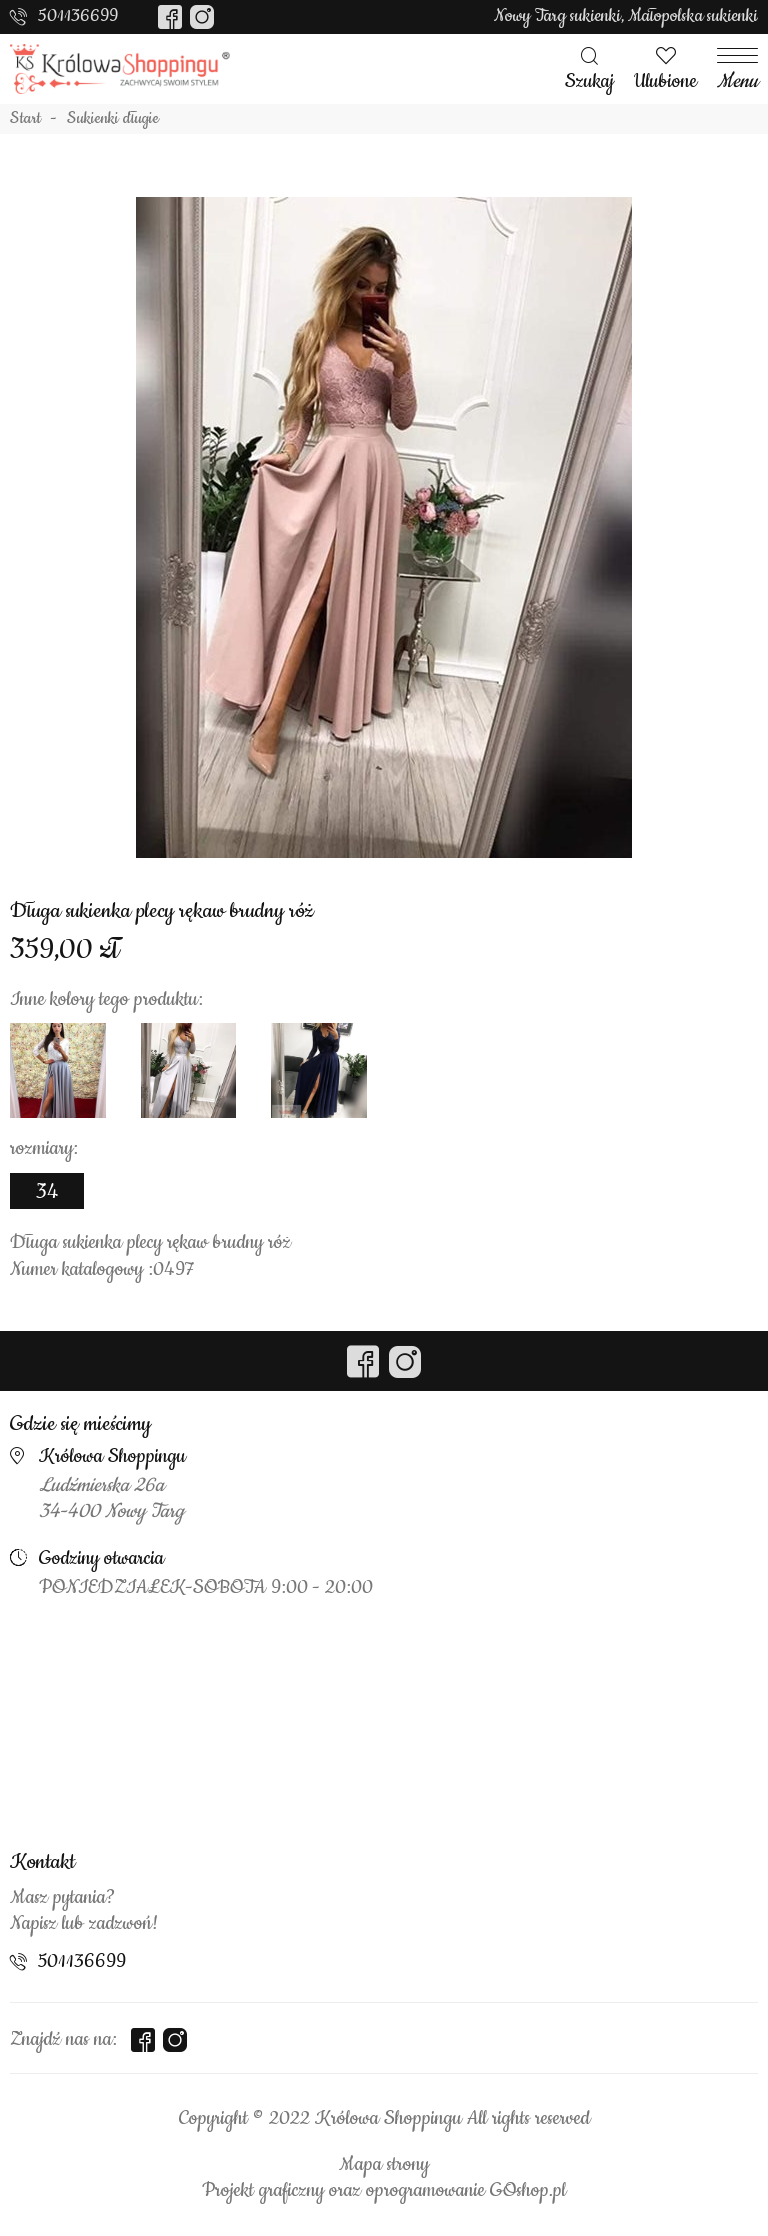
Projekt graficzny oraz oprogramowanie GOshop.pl (384, 2191)
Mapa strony (384, 2165)
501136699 (78, 16)
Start (25, 119)
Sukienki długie (113, 119)
